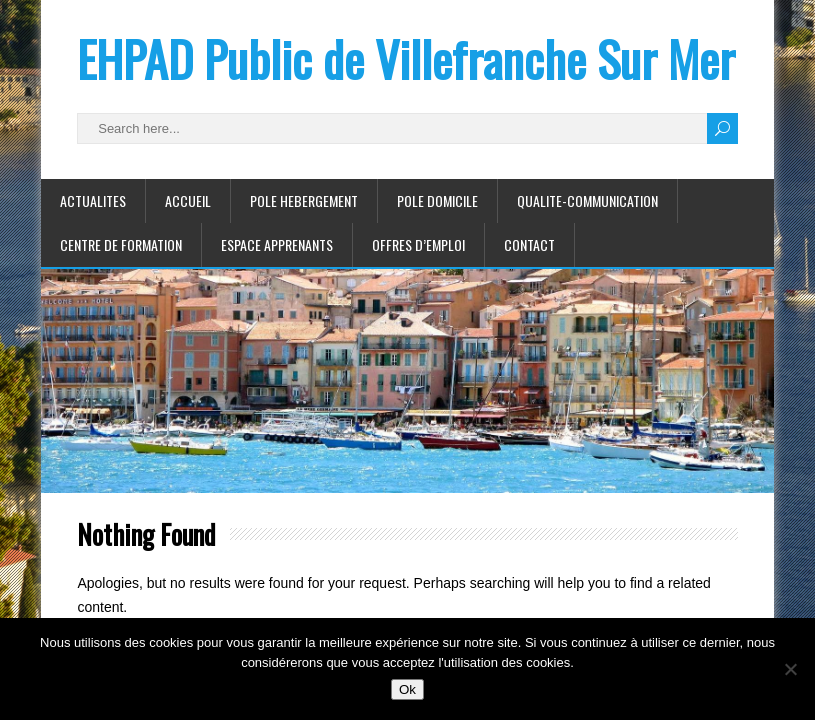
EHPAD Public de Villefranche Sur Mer (406, 58)
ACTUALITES (93, 200)
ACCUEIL (188, 200)
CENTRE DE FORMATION (121, 244)
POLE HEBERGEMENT (304, 200)
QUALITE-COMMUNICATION (587, 200)
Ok (407, 689)
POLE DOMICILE (437, 200)
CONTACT (529, 244)
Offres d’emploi (418, 244)
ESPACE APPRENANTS (277, 244)
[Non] (790, 669)
